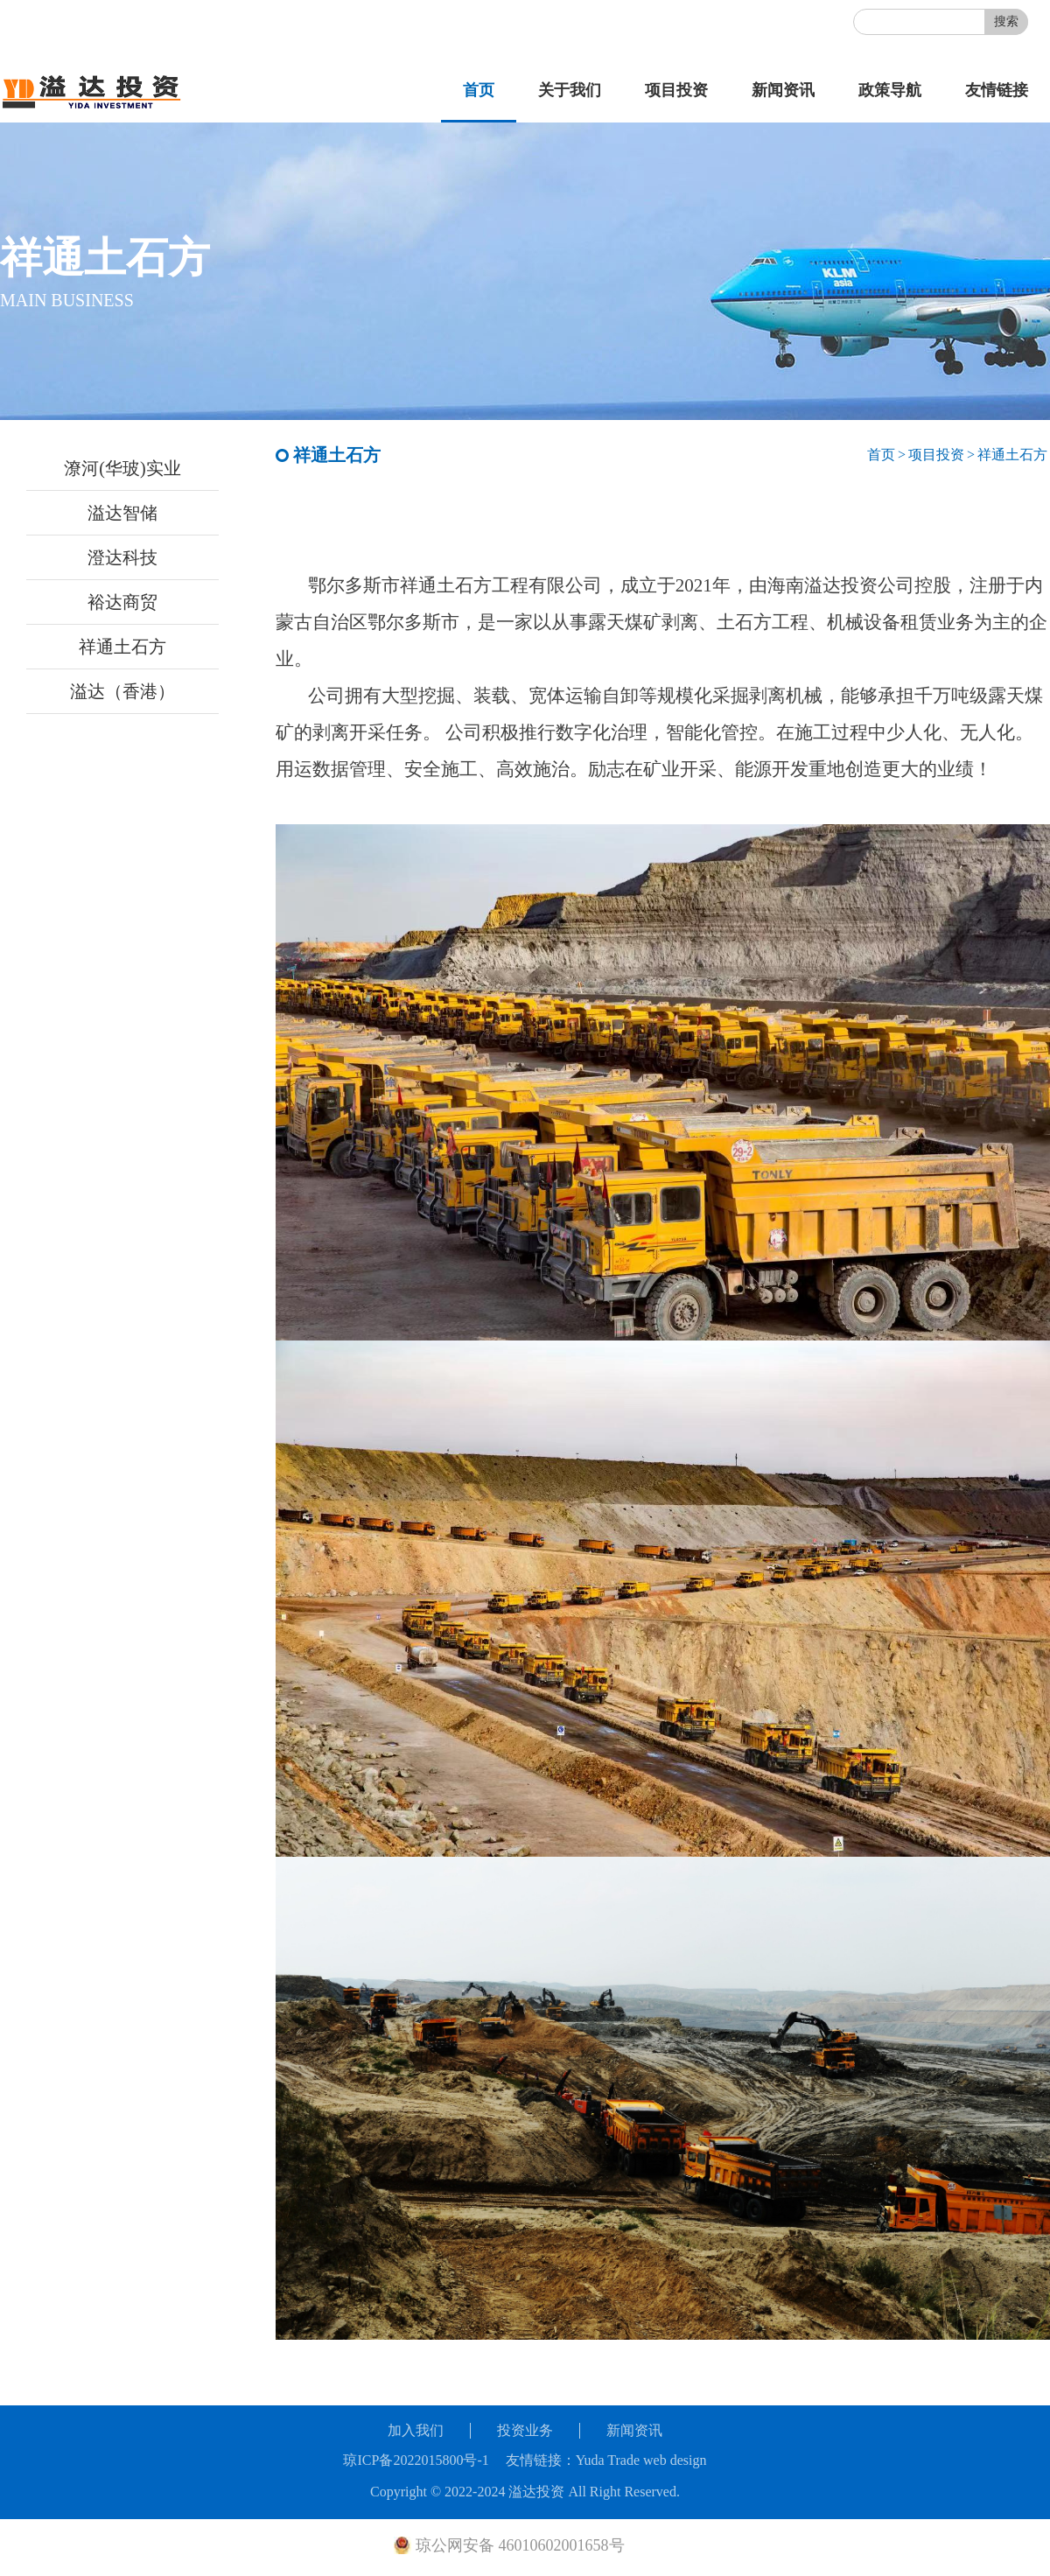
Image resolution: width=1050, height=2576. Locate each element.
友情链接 (996, 90)
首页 (478, 90)
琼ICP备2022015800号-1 (415, 2460)
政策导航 (889, 90)
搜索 (1006, 21)
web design (674, 2460)
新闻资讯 (783, 90)
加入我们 (416, 2430)
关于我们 (569, 90)
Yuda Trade (608, 2460)
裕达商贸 (123, 602)
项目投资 (676, 90)
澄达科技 (123, 557)
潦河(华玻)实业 (122, 468)
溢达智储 (123, 512)
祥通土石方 (122, 646)
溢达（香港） (122, 691)
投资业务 (525, 2430)
